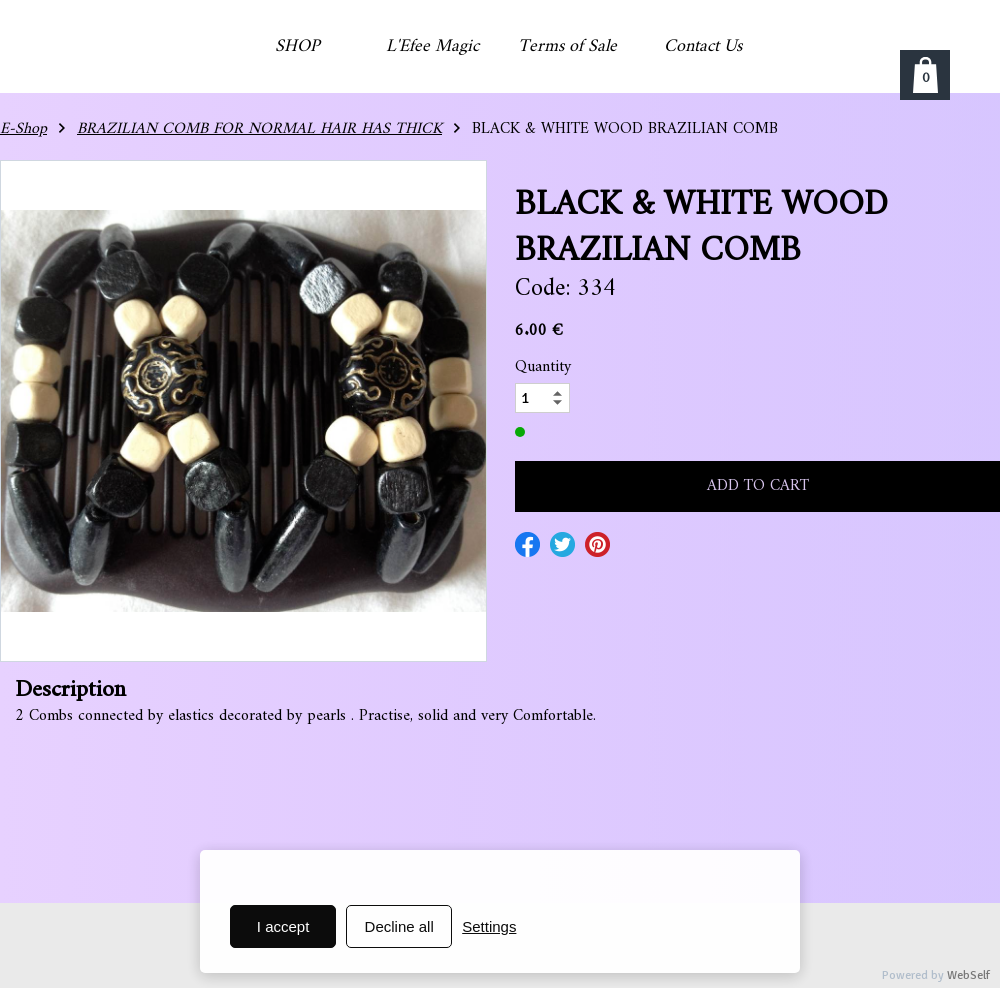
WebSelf (968, 975)
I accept (283, 926)
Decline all (399, 926)
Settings (489, 926)
